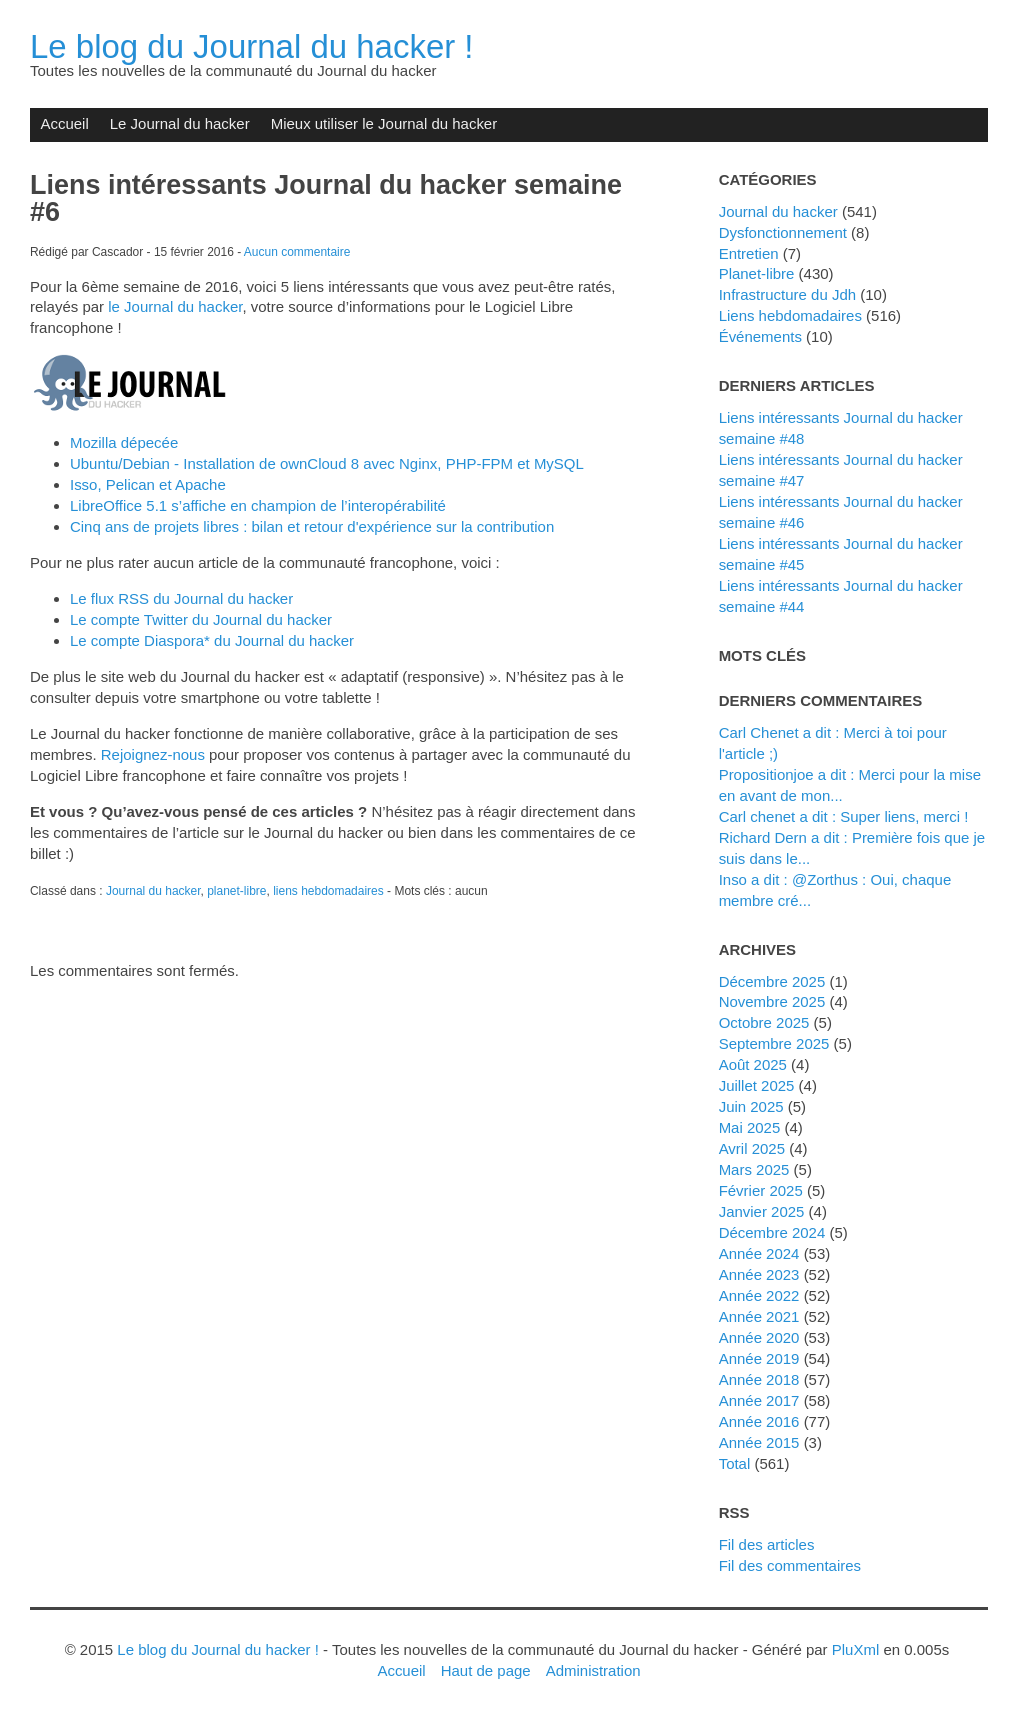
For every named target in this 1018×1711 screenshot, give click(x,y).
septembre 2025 (774, 1043)
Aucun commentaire (297, 252)
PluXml (855, 1649)
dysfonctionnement (783, 232)
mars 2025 (754, 1169)
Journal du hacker (153, 891)
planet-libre (236, 891)
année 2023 (759, 1274)
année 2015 (759, 1442)
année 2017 (759, 1400)
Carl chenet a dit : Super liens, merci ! (844, 816)
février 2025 (761, 1190)
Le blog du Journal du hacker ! (252, 46)
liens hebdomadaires (328, 891)
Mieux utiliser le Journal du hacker (384, 123)
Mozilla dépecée (124, 442)
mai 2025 (750, 1127)
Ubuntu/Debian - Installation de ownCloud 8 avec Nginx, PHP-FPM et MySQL (327, 463)
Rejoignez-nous (153, 754)
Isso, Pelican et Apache (148, 484)
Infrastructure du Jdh (787, 294)
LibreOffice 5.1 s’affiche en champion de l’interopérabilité (258, 505)
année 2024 (759, 1253)
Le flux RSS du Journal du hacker (181, 598)
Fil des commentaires (790, 1565)
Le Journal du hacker (180, 123)
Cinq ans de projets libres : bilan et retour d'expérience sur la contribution (312, 526)
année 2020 (759, 1337)
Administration (593, 1670)
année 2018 (759, 1379)
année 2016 (759, 1421)
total (737, 1463)
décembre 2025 (772, 981)
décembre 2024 (772, 1232)
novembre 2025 (772, 1001)
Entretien (749, 253)
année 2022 (759, 1295)
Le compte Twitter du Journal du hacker (201, 619)
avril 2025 (752, 1148)
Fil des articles (767, 1544)
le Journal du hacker (175, 306)
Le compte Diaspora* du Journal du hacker (212, 640)
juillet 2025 (757, 1085)
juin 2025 (751, 1106)
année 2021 (759, 1316)
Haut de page (486, 1670)
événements (760, 336)
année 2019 (759, 1358)
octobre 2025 (764, 1022)
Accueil (64, 123)
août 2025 (753, 1064)
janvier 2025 (762, 1211)
